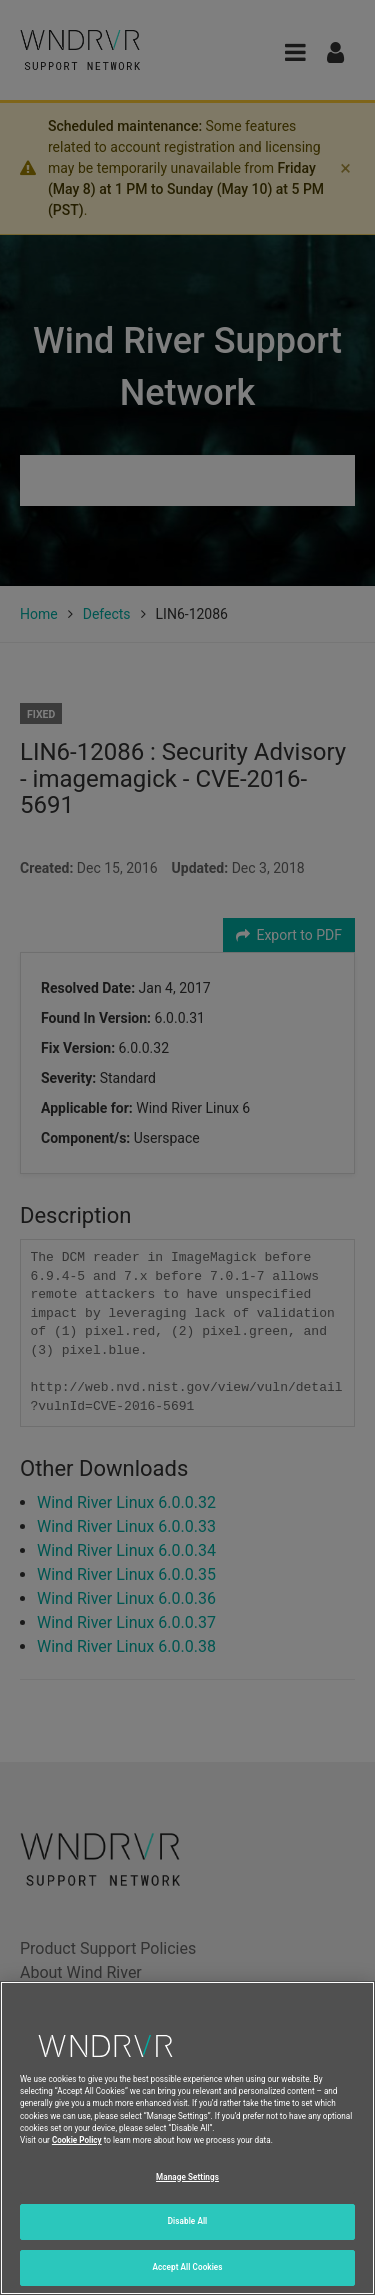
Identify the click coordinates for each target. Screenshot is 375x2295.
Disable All (188, 2240)
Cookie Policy (77, 2159)
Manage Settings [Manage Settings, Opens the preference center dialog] (187, 2196)
